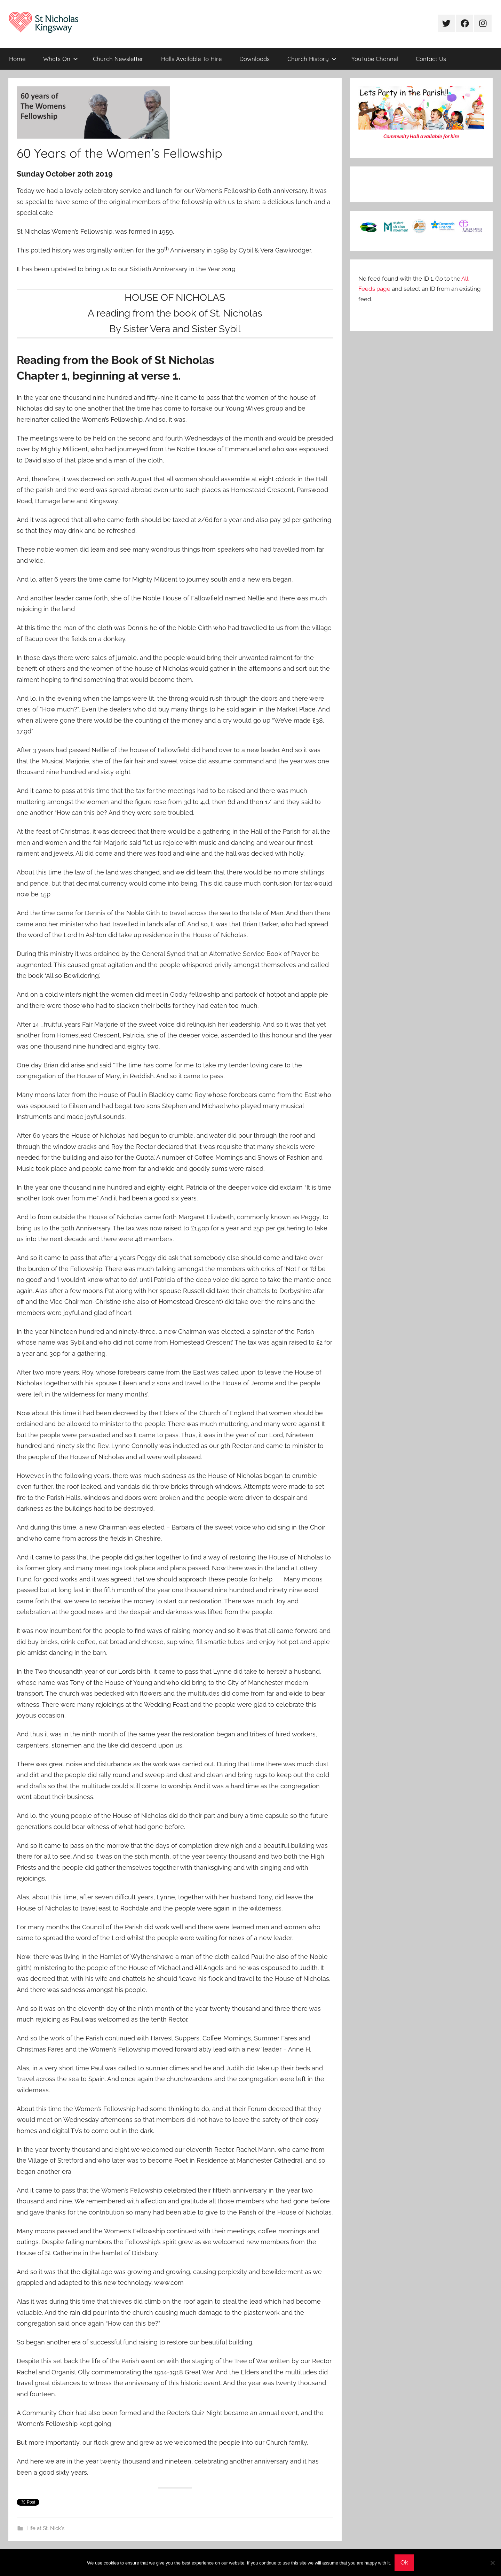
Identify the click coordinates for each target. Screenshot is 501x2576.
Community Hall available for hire (421, 136)
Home (17, 58)
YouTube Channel (374, 58)
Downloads (254, 58)
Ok (404, 2562)
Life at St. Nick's (45, 2528)
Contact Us (431, 58)
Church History (311, 58)
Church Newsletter (118, 58)
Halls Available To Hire (191, 58)
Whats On (60, 58)
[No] (492, 2562)
